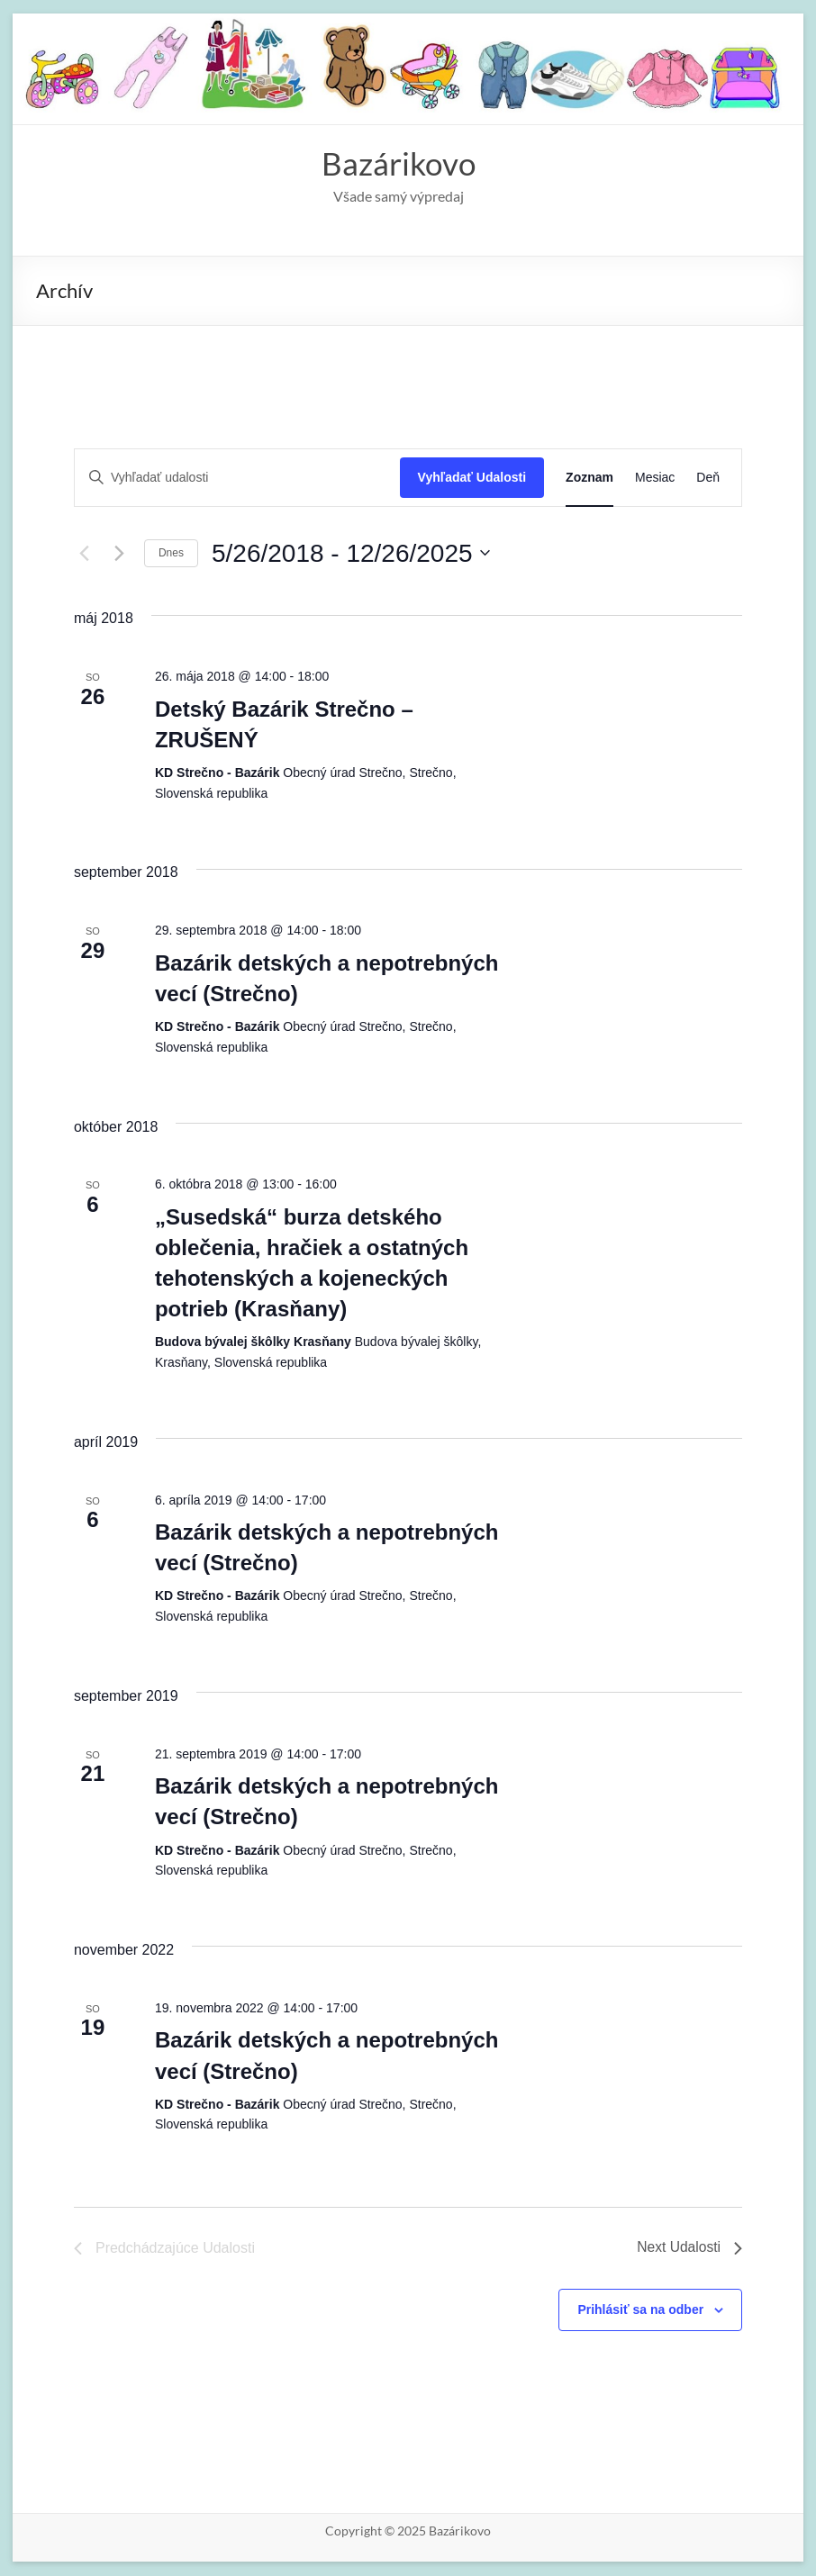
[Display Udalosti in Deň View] (708, 478)
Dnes (171, 553)
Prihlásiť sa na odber (640, 2310)
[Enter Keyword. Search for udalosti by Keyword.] (237, 478)
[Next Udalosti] (120, 554)
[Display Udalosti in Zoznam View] (589, 478)
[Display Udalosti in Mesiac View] (655, 478)
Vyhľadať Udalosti (472, 478)
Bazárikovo (399, 164)
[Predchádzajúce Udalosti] (84, 554)
